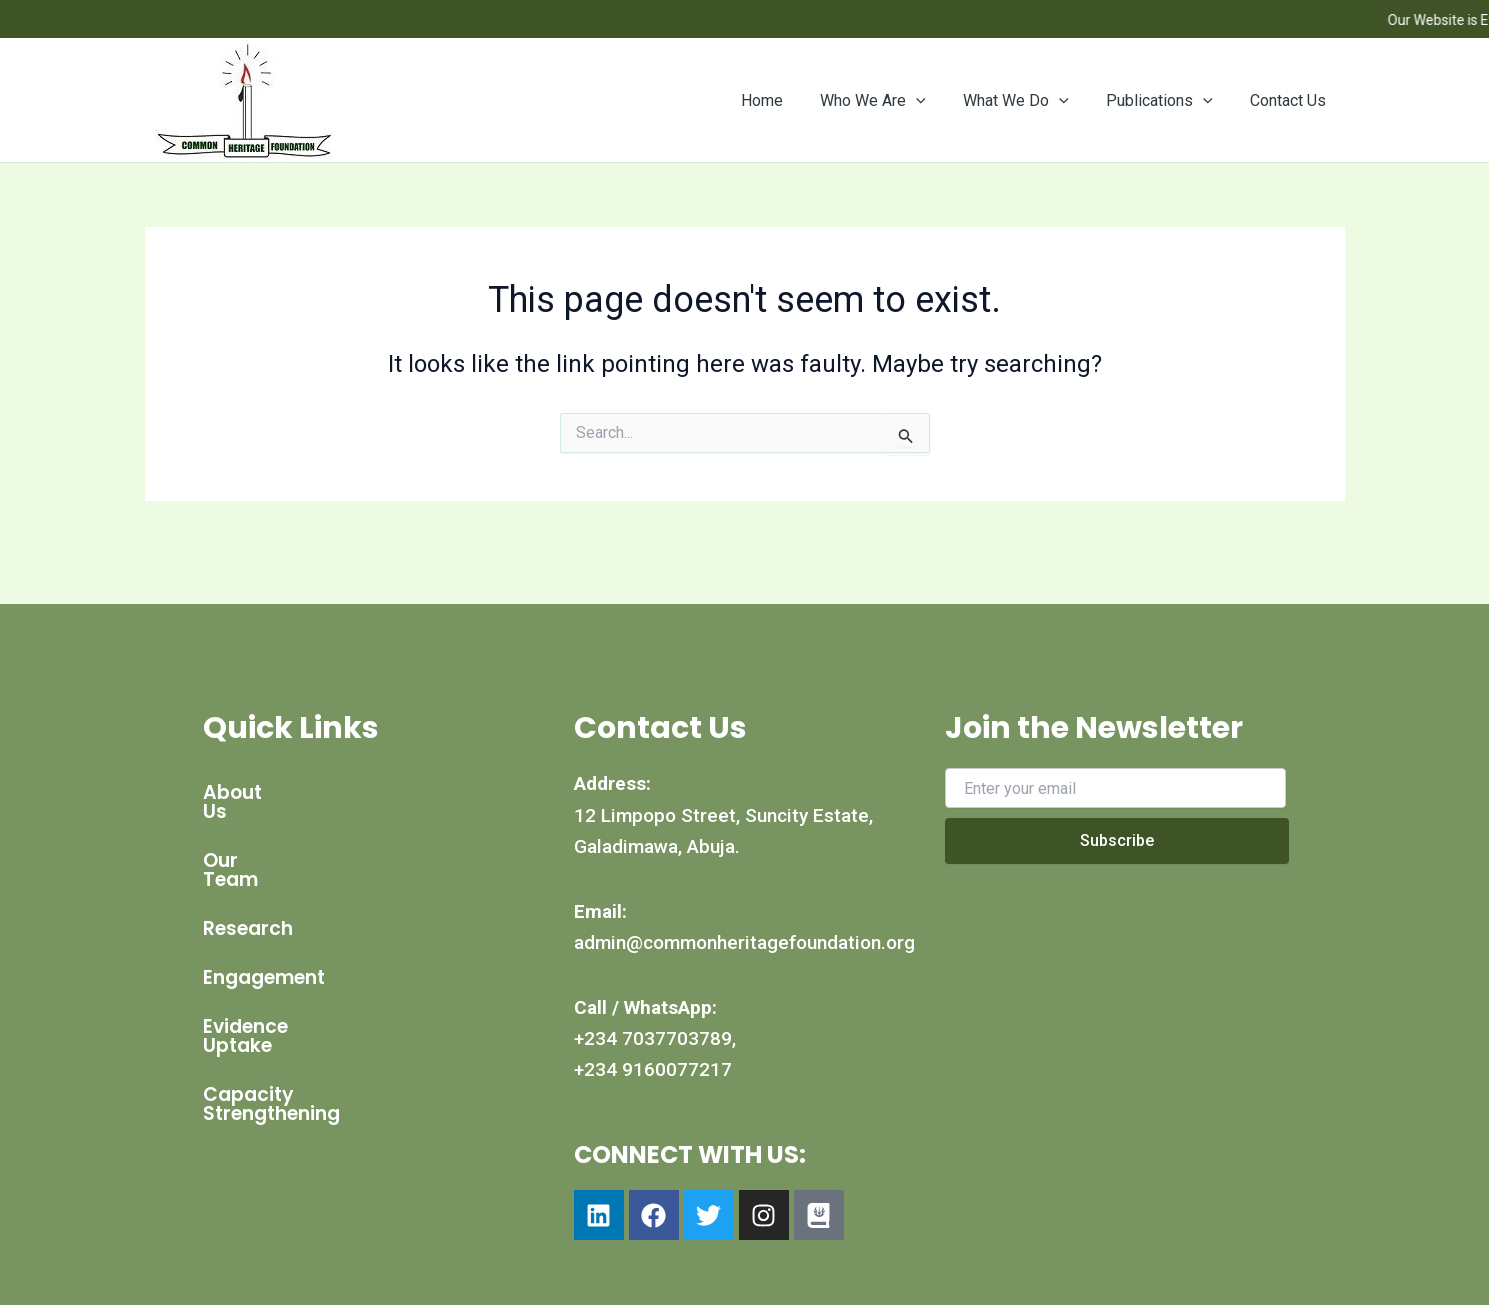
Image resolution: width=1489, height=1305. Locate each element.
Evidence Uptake (282, 988)
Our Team (250, 841)
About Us (247, 792)
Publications (1167, 101)
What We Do (1029, 101)
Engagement (264, 939)
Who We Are (892, 101)
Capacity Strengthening (319, 1037)
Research (248, 890)
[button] (935, 101)
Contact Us (1291, 100)
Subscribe (1117, 840)
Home (786, 100)
